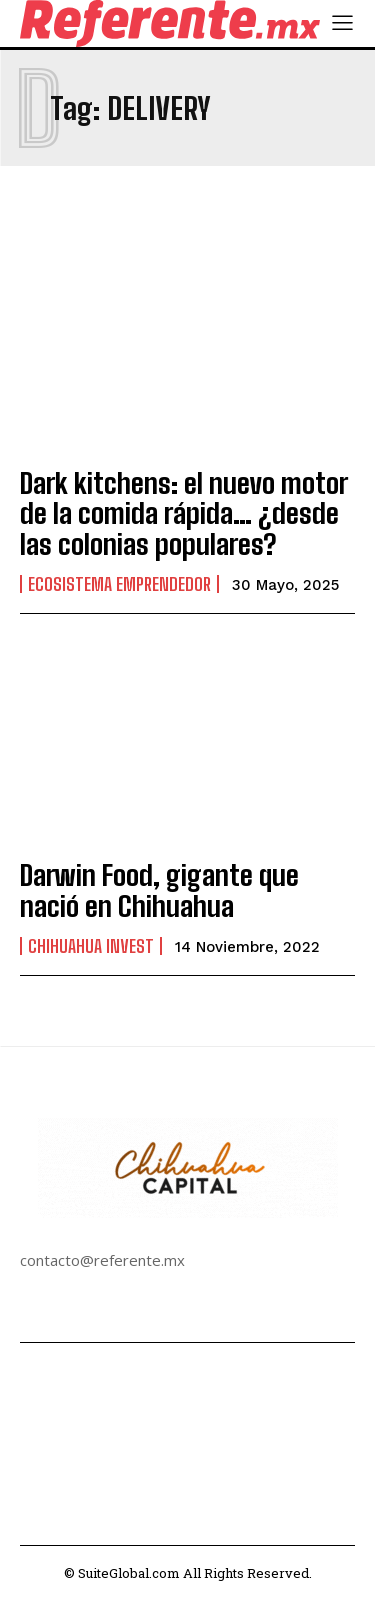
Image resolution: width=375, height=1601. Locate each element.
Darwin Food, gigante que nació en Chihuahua (159, 890)
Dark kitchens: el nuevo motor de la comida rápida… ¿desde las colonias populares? (184, 514)
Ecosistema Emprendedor (119, 584)
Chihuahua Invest (91, 946)
